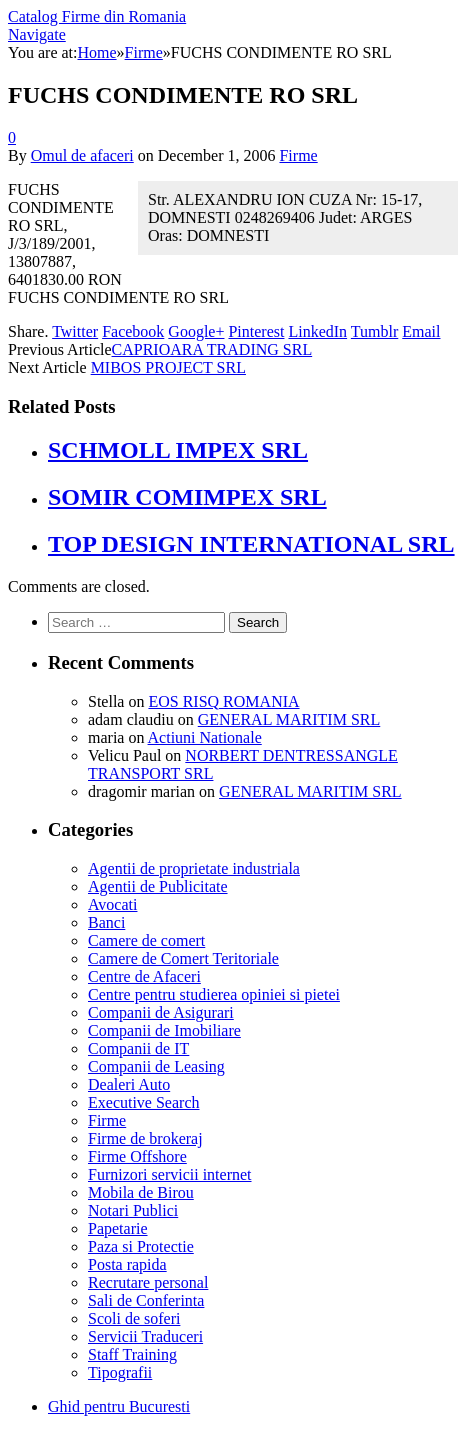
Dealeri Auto (129, 1084)
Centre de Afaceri (144, 976)
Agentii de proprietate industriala (194, 868)
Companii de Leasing (156, 1066)
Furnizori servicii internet (170, 1174)
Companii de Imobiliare (164, 1030)
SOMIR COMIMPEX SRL (187, 497)
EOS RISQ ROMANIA (223, 701)
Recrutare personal (148, 1282)
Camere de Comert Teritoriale (183, 958)
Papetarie (118, 1228)
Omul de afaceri (82, 155)
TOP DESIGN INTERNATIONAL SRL (251, 544)
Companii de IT (138, 1048)
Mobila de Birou (141, 1192)
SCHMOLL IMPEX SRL (178, 450)
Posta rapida (127, 1264)
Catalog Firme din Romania (97, 16)
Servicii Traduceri (145, 1336)
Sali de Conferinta (146, 1300)
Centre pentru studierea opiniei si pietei (214, 994)
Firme (298, 155)
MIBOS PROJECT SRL (168, 367)
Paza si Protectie (141, 1246)
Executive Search (144, 1102)
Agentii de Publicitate (158, 886)
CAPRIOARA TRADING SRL (212, 349)
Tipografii (120, 1372)
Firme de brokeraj (145, 1138)
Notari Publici (133, 1210)
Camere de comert (146, 940)
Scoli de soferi (134, 1318)
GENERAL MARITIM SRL (289, 719)
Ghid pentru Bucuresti (119, 1406)
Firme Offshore (137, 1156)
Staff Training (132, 1354)
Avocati (112, 904)
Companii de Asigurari (161, 1012)
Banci (106, 922)
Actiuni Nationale (205, 737)
